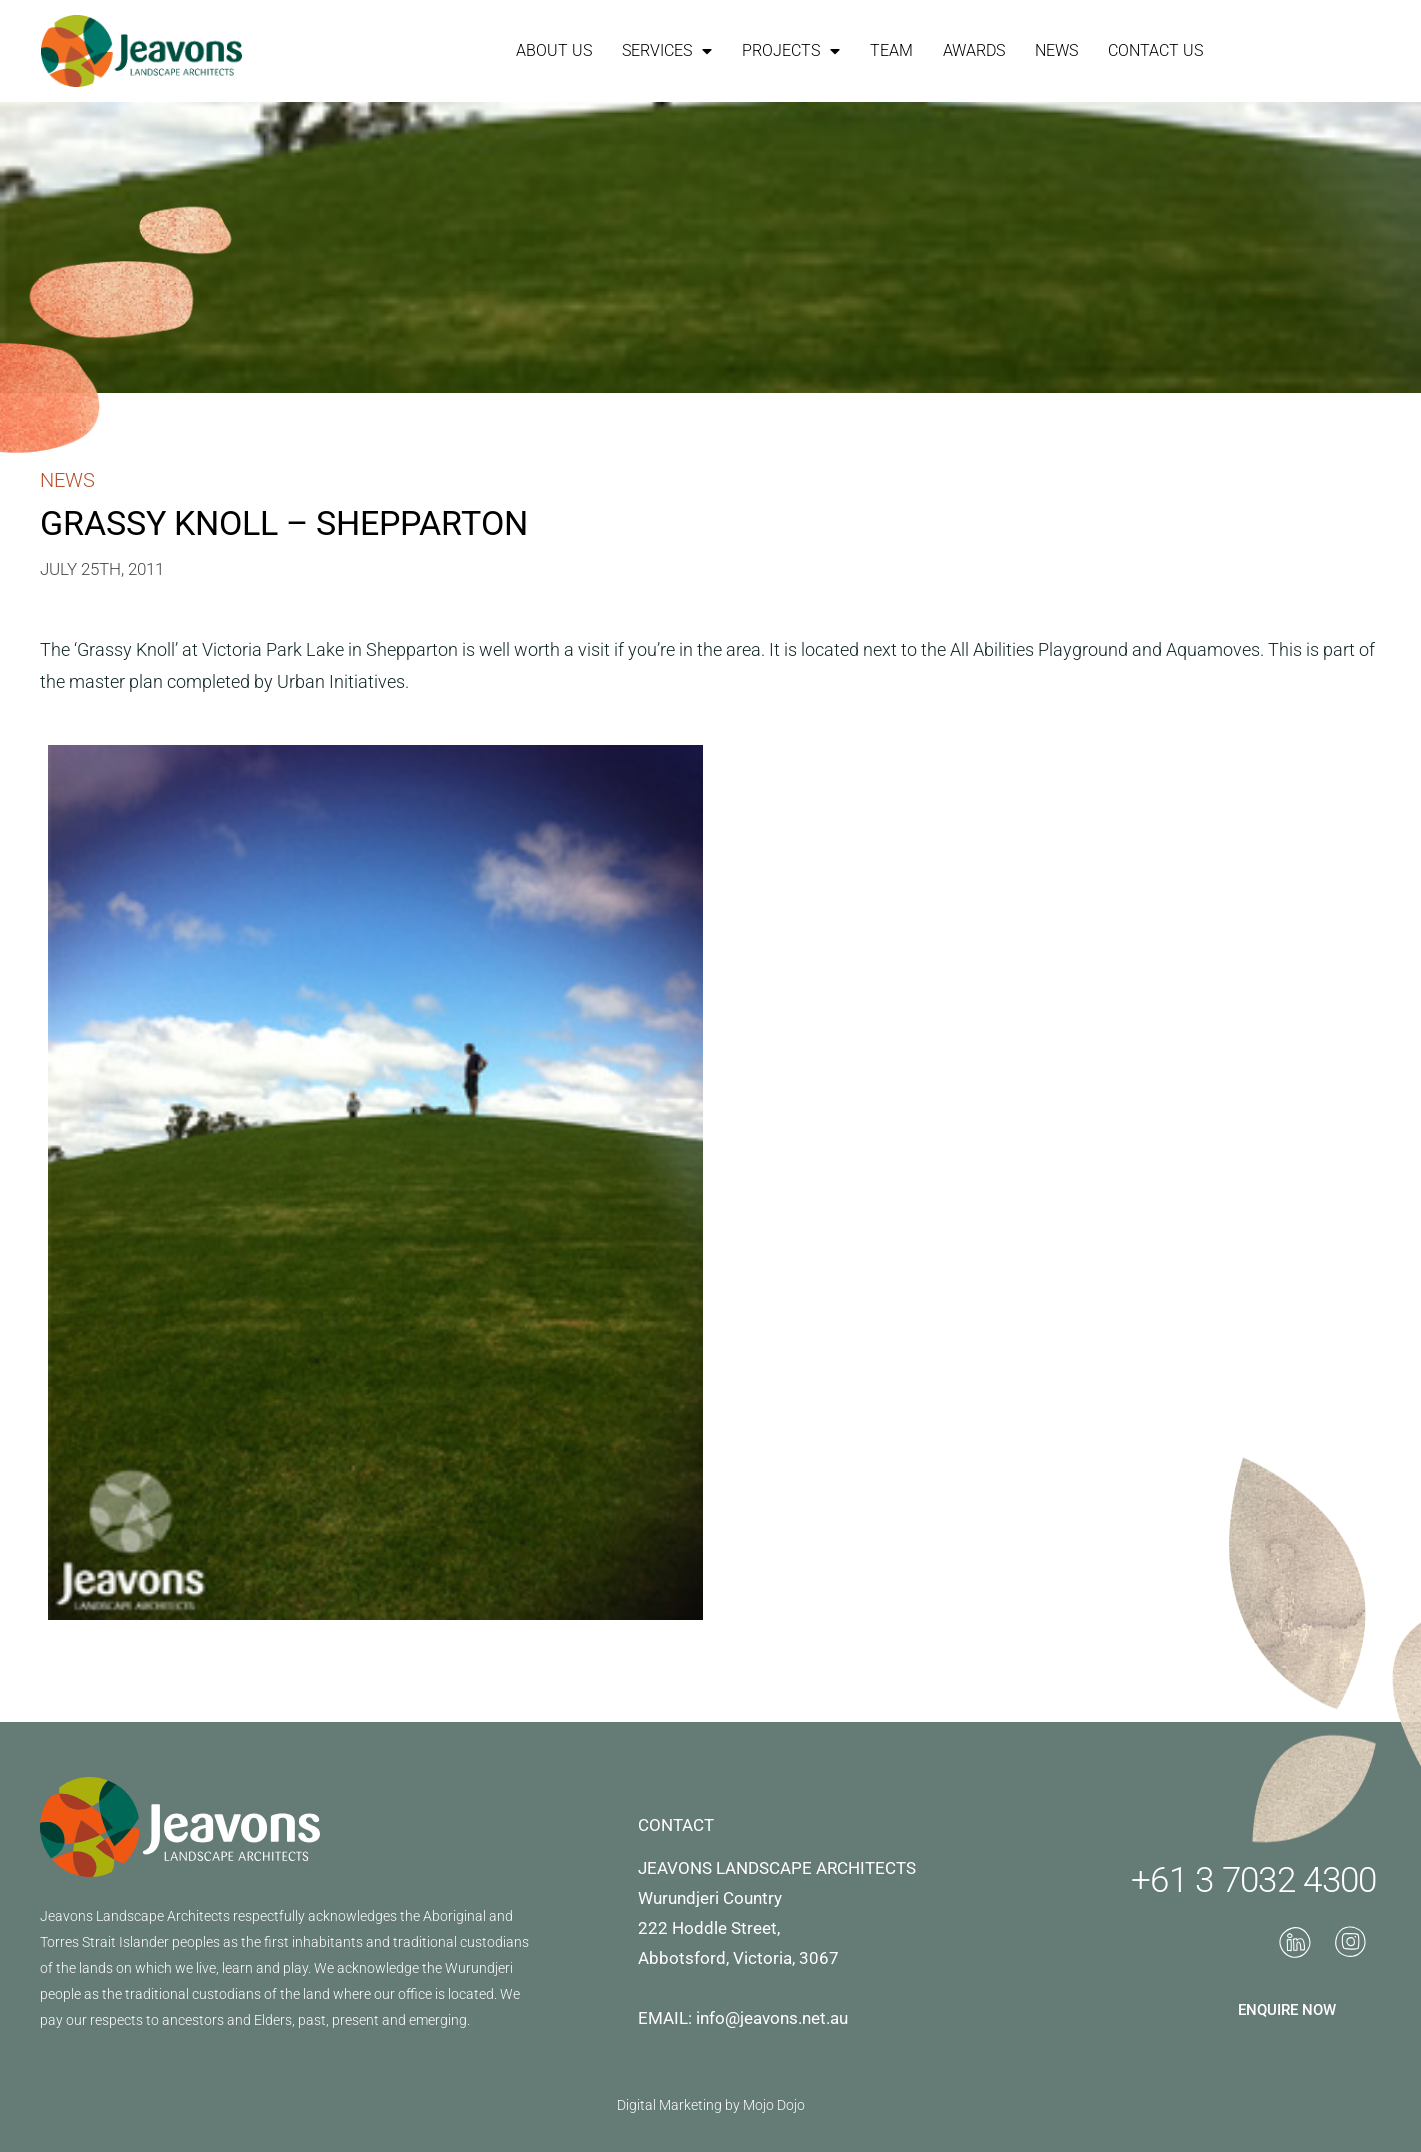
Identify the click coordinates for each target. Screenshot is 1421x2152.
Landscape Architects (163, 1916)
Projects (791, 51)
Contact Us (1155, 50)
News (1056, 50)
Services (667, 51)
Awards (974, 50)
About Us (554, 50)
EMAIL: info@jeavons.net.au (743, 2018)
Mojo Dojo (774, 2105)
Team (891, 50)
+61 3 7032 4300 (1254, 1880)
